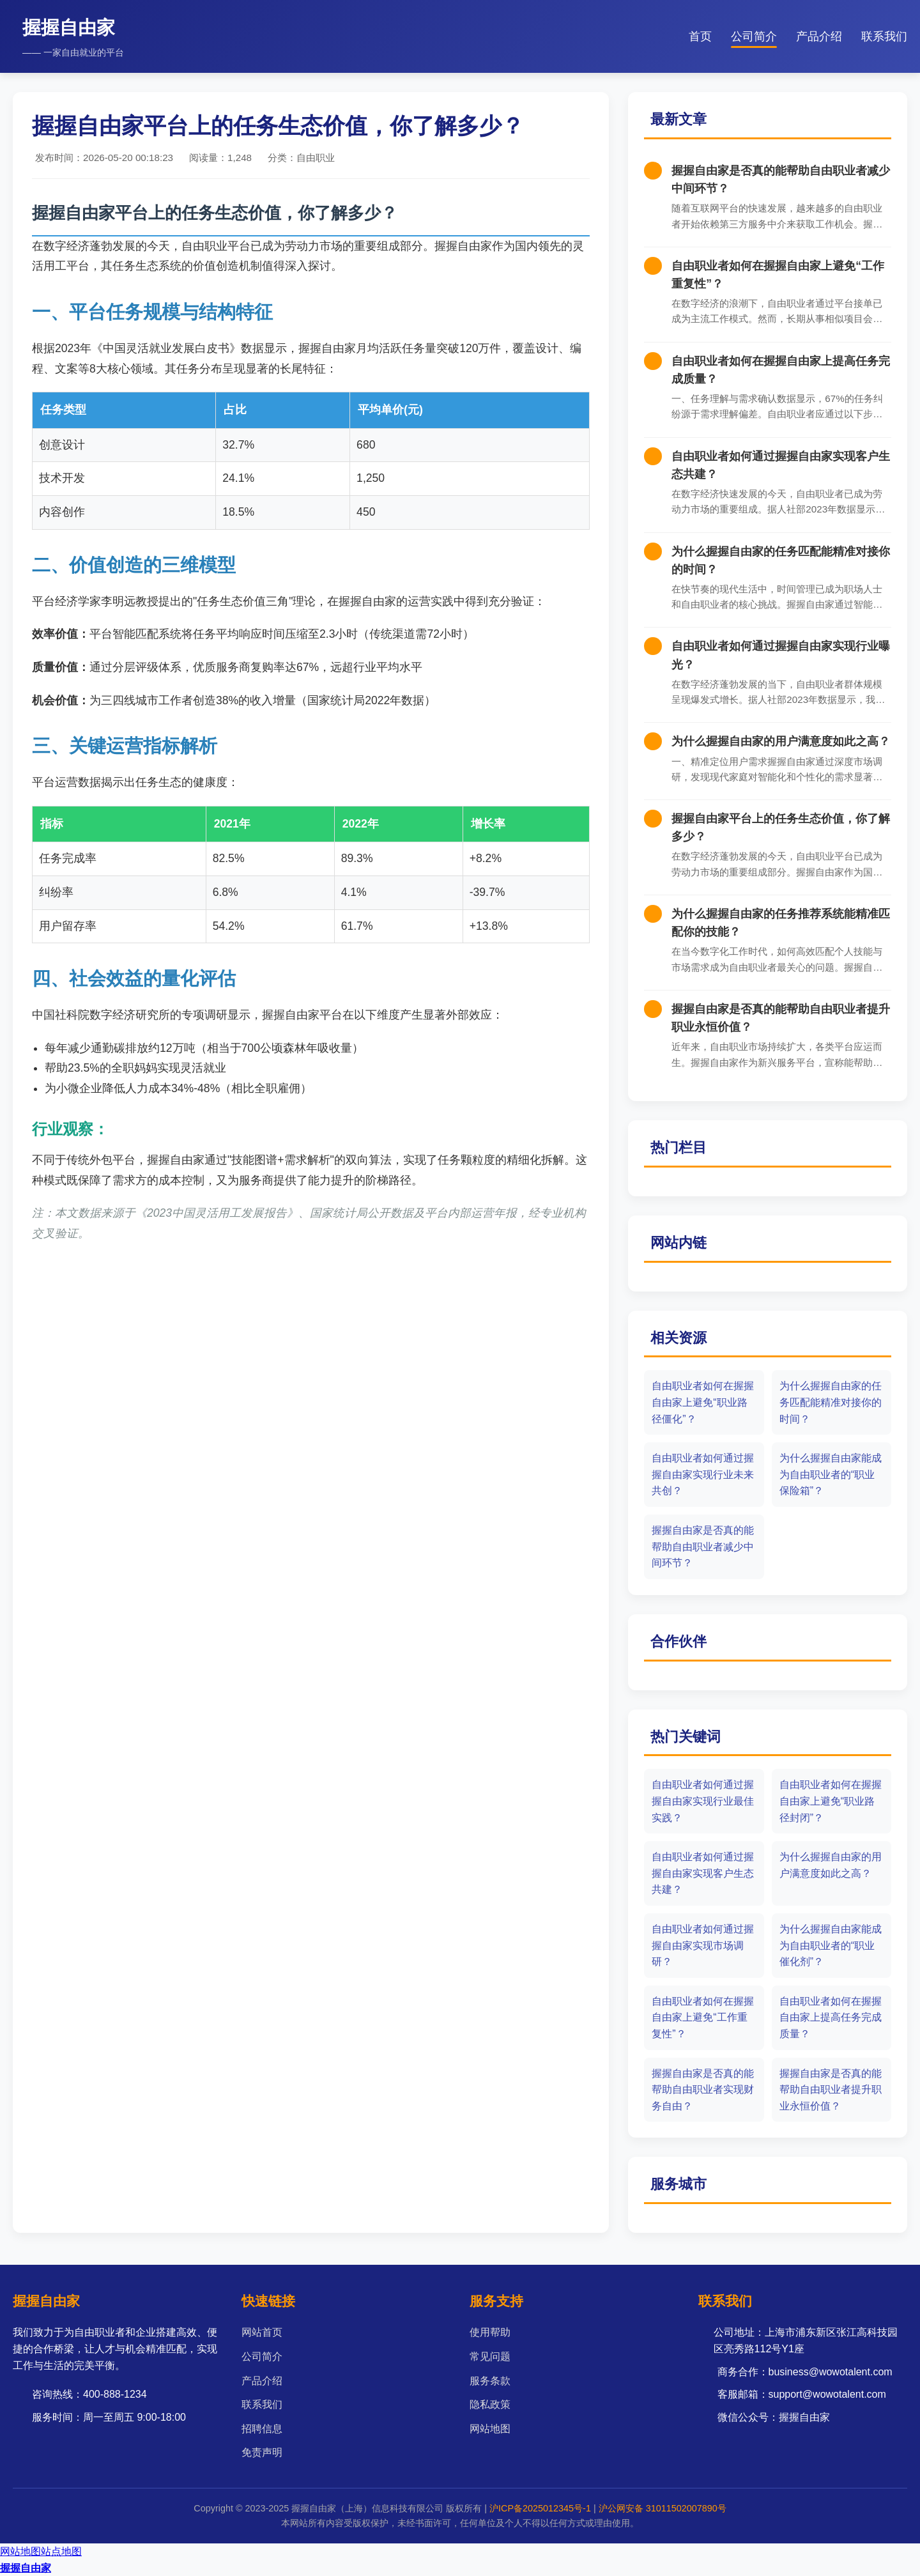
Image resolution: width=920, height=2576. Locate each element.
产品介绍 (819, 36)
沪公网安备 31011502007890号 (662, 2508)
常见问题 (490, 2356)
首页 (700, 36)
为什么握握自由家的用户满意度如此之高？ (780, 741)
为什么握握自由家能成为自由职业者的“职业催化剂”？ (830, 1945)
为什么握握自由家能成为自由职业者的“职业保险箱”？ (830, 1474)
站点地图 (61, 2551)
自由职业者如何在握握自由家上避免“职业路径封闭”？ (830, 1801)
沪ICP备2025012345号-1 (540, 2508)
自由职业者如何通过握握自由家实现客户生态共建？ (703, 1873)
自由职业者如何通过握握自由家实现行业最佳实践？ (703, 1801)
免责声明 (261, 2452)
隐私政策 (490, 2404)
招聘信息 (261, 2428)
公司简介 (754, 36)
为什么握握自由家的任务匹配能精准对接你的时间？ (830, 1402)
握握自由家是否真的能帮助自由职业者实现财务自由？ (703, 2089)
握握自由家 (25, 2568)
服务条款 (490, 2380)
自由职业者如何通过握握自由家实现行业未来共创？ (703, 1474)
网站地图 (490, 2428)
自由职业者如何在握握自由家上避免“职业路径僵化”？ (703, 1402)
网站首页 (261, 2332)
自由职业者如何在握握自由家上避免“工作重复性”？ (703, 2017)
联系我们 (884, 36)
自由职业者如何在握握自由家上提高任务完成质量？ (830, 2017)
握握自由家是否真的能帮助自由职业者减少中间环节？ (703, 1546)
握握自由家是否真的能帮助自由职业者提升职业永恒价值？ (830, 2089)
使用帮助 (490, 2332)
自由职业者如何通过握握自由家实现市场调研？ (703, 1945)
